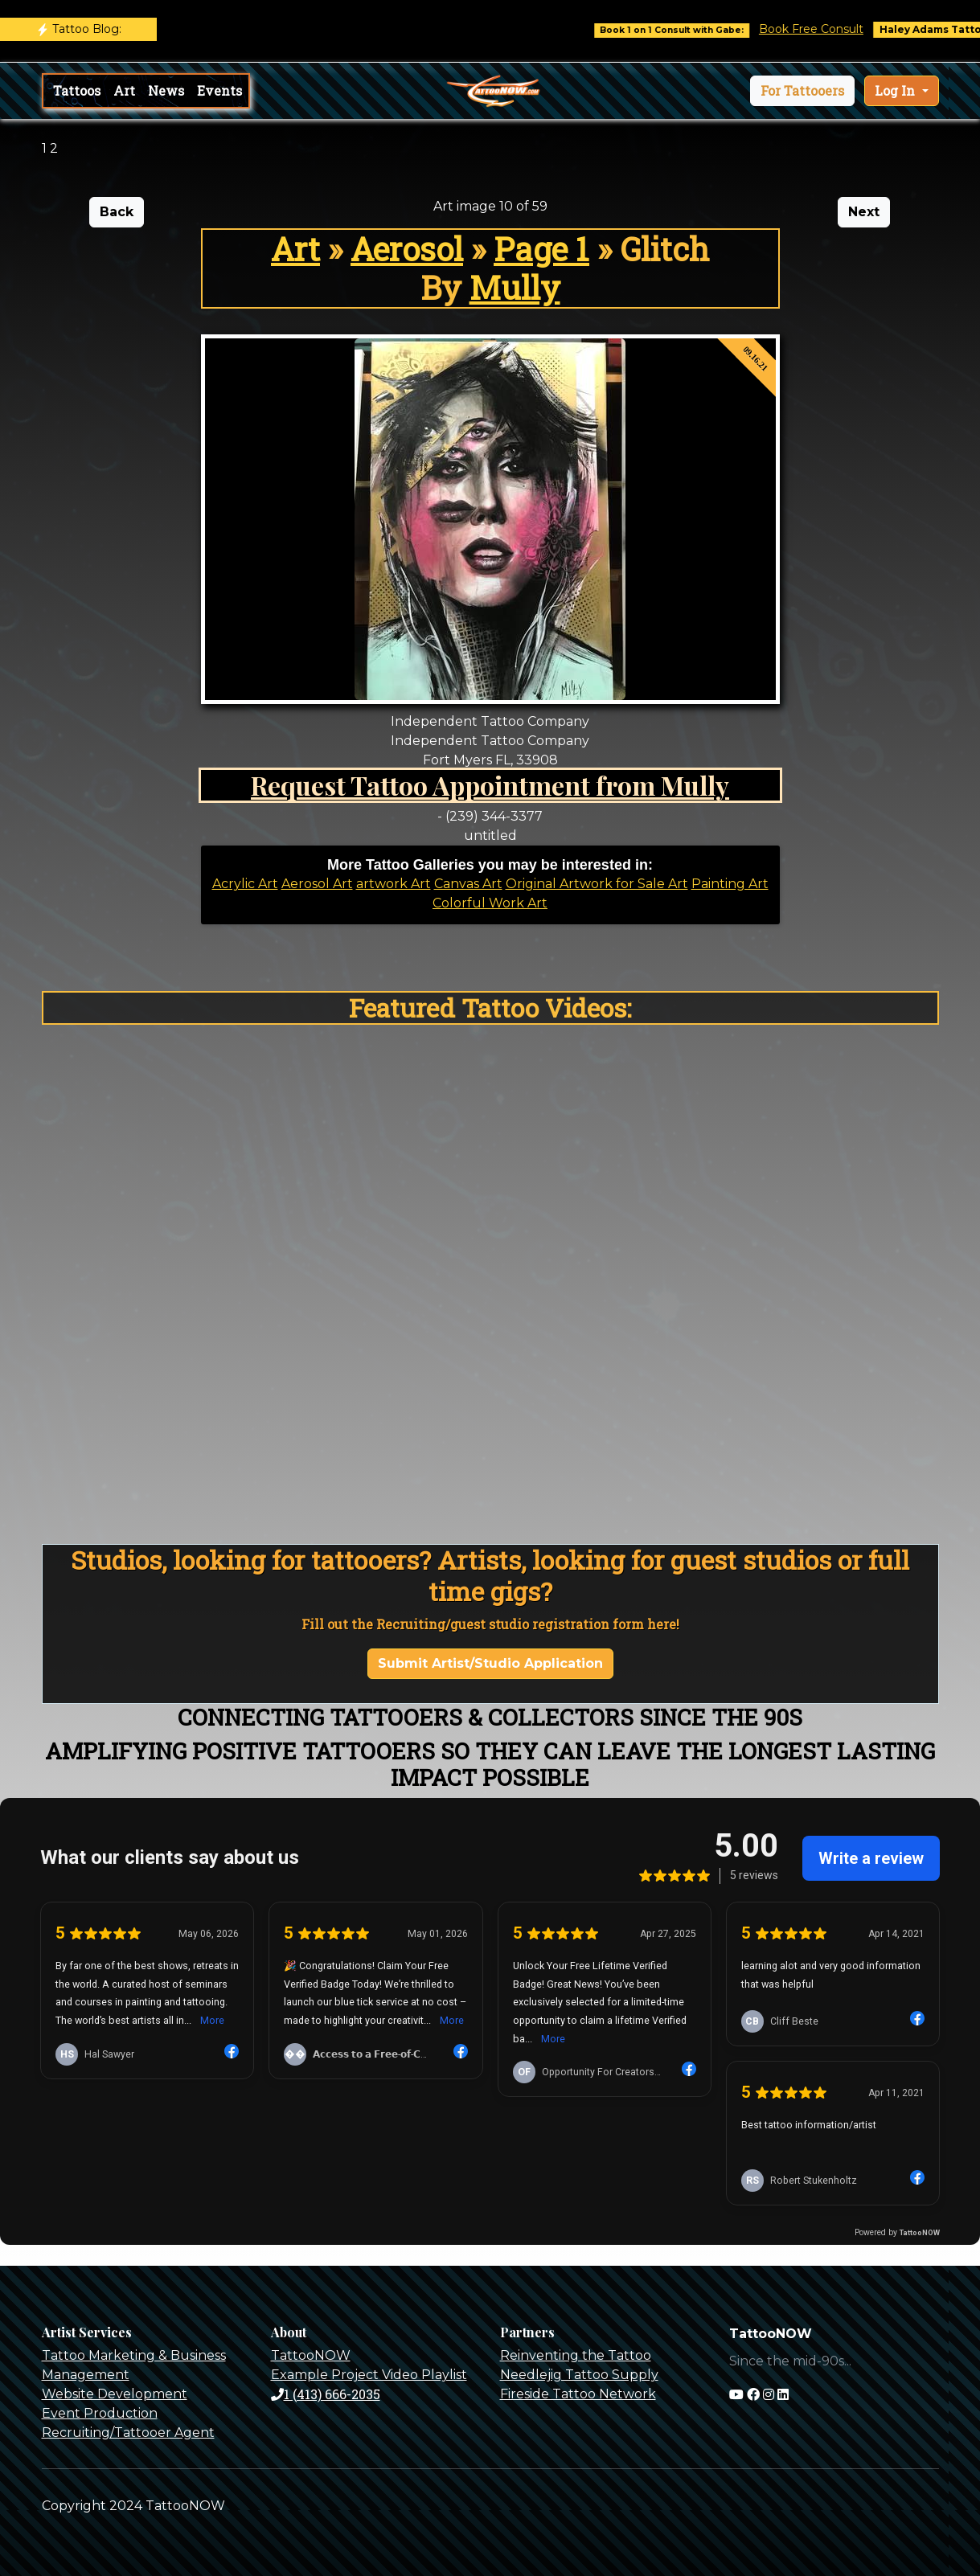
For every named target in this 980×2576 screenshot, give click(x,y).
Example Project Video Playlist (369, 2374)
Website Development (114, 2394)
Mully (514, 287)
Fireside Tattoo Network (578, 2394)
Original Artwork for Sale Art (597, 883)
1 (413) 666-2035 (325, 2394)
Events (219, 90)
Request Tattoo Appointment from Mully (490, 785)
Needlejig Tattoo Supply (579, 2374)
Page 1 (541, 248)
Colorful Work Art (490, 903)
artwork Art (393, 883)
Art (124, 90)
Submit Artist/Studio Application (490, 1663)
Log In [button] (896, 90)
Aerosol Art (317, 883)
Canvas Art (468, 883)
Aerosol (407, 248)
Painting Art (730, 883)
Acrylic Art (245, 883)
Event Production (100, 2413)
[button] (802, 91)
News (166, 90)
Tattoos (76, 90)
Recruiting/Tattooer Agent (128, 2432)
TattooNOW (311, 2355)
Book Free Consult (837, 29)
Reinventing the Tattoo (575, 2355)
